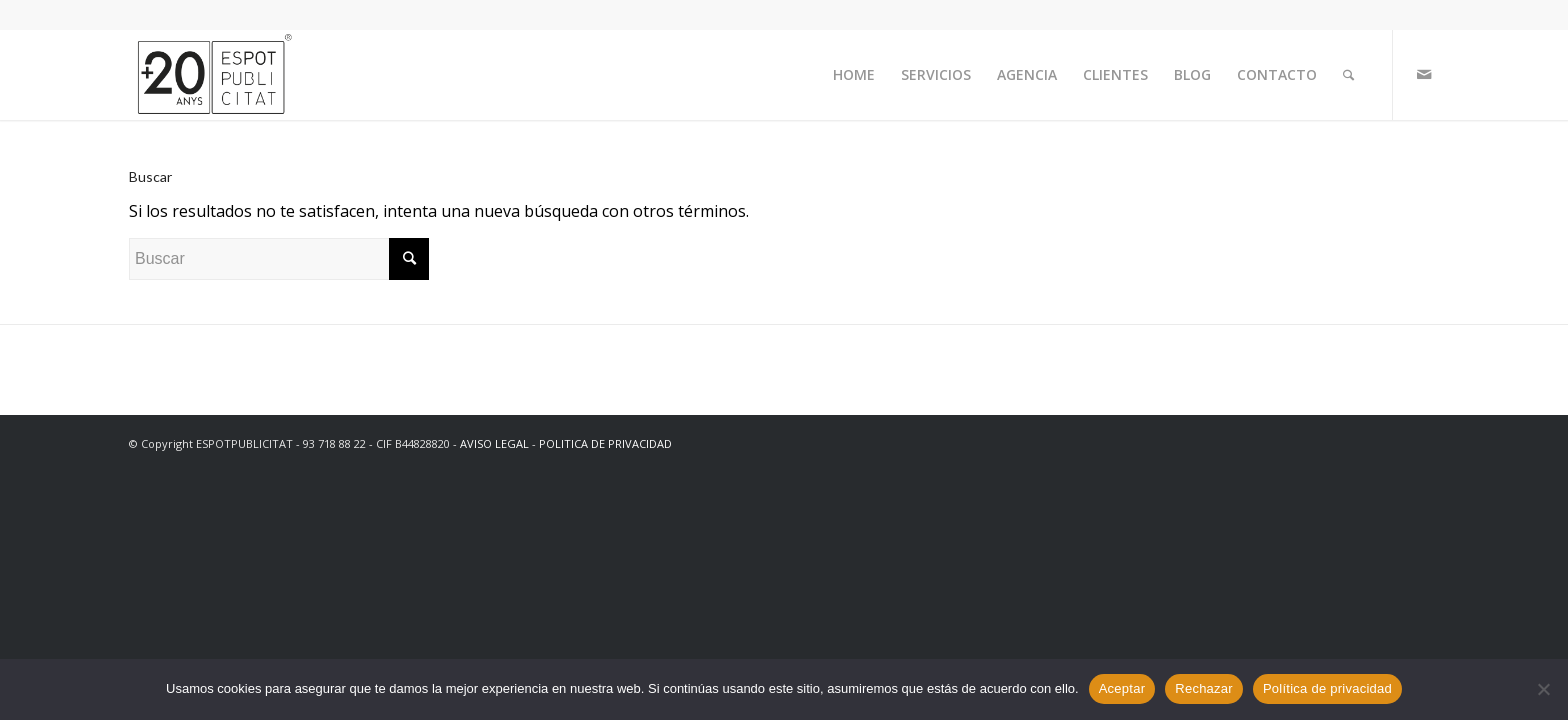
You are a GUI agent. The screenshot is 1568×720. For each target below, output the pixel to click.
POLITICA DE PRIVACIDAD (605, 443)
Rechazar (1204, 688)
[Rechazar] (1543, 689)
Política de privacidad (1327, 688)
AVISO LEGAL (494, 443)
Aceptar (1122, 688)
